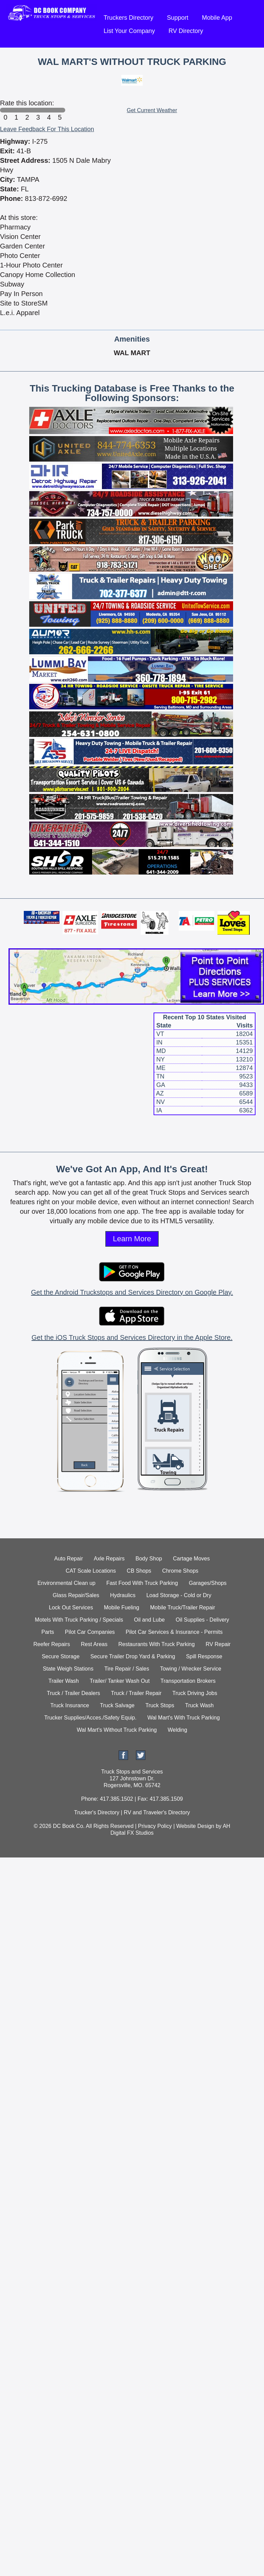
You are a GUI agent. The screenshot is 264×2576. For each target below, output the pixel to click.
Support (177, 17)
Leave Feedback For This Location (47, 129)
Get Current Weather (152, 110)
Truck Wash (199, 1705)
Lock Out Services (71, 1607)
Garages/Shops (208, 1583)
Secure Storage (61, 1656)
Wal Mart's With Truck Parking (183, 1718)
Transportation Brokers (187, 1681)
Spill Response (204, 1656)
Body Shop (149, 1558)
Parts (47, 1632)
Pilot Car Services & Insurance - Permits (174, 1632)
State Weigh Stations (68, 1669)
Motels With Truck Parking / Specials (79, 1620)
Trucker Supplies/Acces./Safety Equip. (90, 1718)
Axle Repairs (109, 1558)
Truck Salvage (117, 1705)
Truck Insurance (69, 1705)
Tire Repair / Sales (126, 1669)
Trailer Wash (64, 1681)
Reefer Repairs (51, 1644)
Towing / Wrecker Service (190, 1669)
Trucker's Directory (96, 1812)
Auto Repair (68, 1558)
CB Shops (139, 1571)
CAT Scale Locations (91, 1571)
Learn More (132, 1238)
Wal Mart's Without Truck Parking (117, 1730)
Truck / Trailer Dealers (73, 1693)
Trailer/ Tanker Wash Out (119, 1681)
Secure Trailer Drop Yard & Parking (132, 1656)
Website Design (195, 1826)
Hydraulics (123, 1595)
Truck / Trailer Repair (136, 1693)
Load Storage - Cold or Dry (178, 1595)
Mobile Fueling (121, 1607)
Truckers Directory (128, 17)
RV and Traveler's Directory (157, 1812)
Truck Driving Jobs (194, 1693)
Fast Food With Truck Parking (142, 1583)
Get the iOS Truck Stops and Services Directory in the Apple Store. (132, 1337)
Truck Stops (159, 1705)
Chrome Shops (180, 1571)
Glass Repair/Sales (76, 1595)
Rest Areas (94, 1644)
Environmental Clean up (66, 1583)
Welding (177, 1730)
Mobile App (217, 17)
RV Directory (186, 31)
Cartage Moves (191, 1558)
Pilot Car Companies (90, 1632)
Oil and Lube (149, 1620)
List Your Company (129, 31)
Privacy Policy (155, 1826)
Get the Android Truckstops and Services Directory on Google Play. (132, 1292)
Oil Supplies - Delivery (202, 1620)
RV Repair (218, 1644)
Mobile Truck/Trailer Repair (182, 1607)
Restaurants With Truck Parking (156, 1644)
